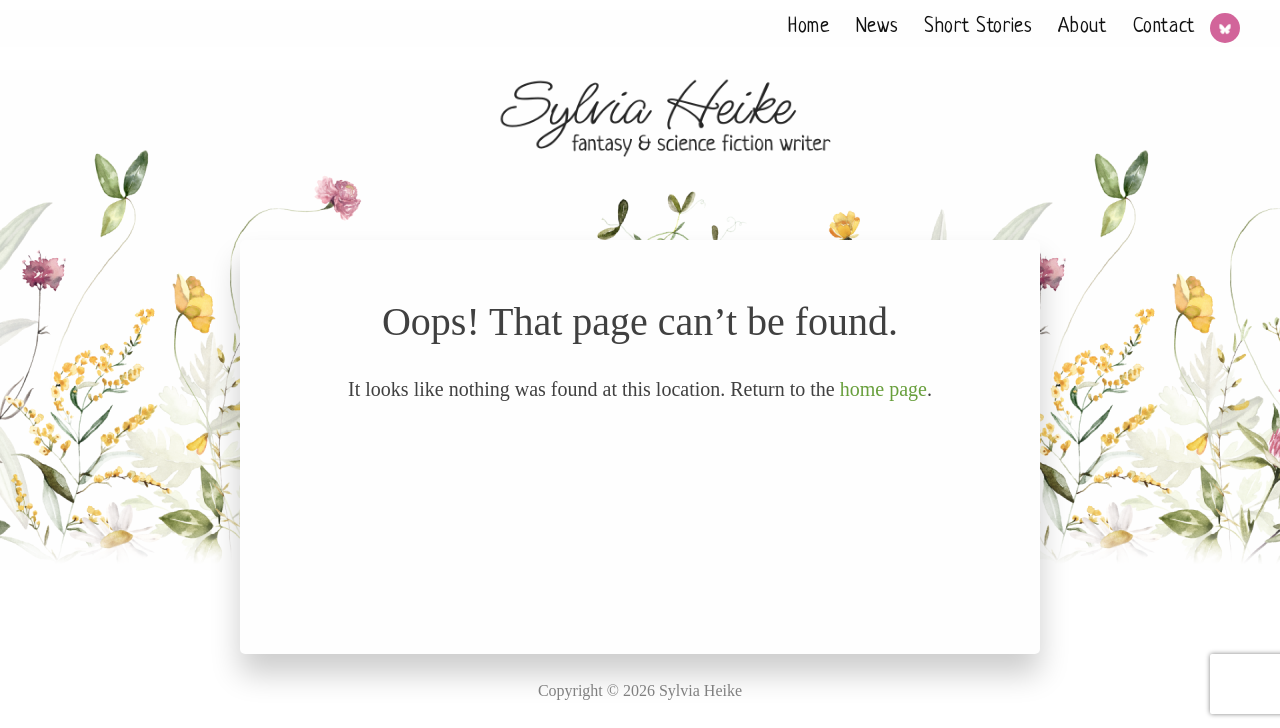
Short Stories (978, 27)
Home (809, 27)
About (1082, 27)
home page (883, 389)
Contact (1164, 27)
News (877, 27)
